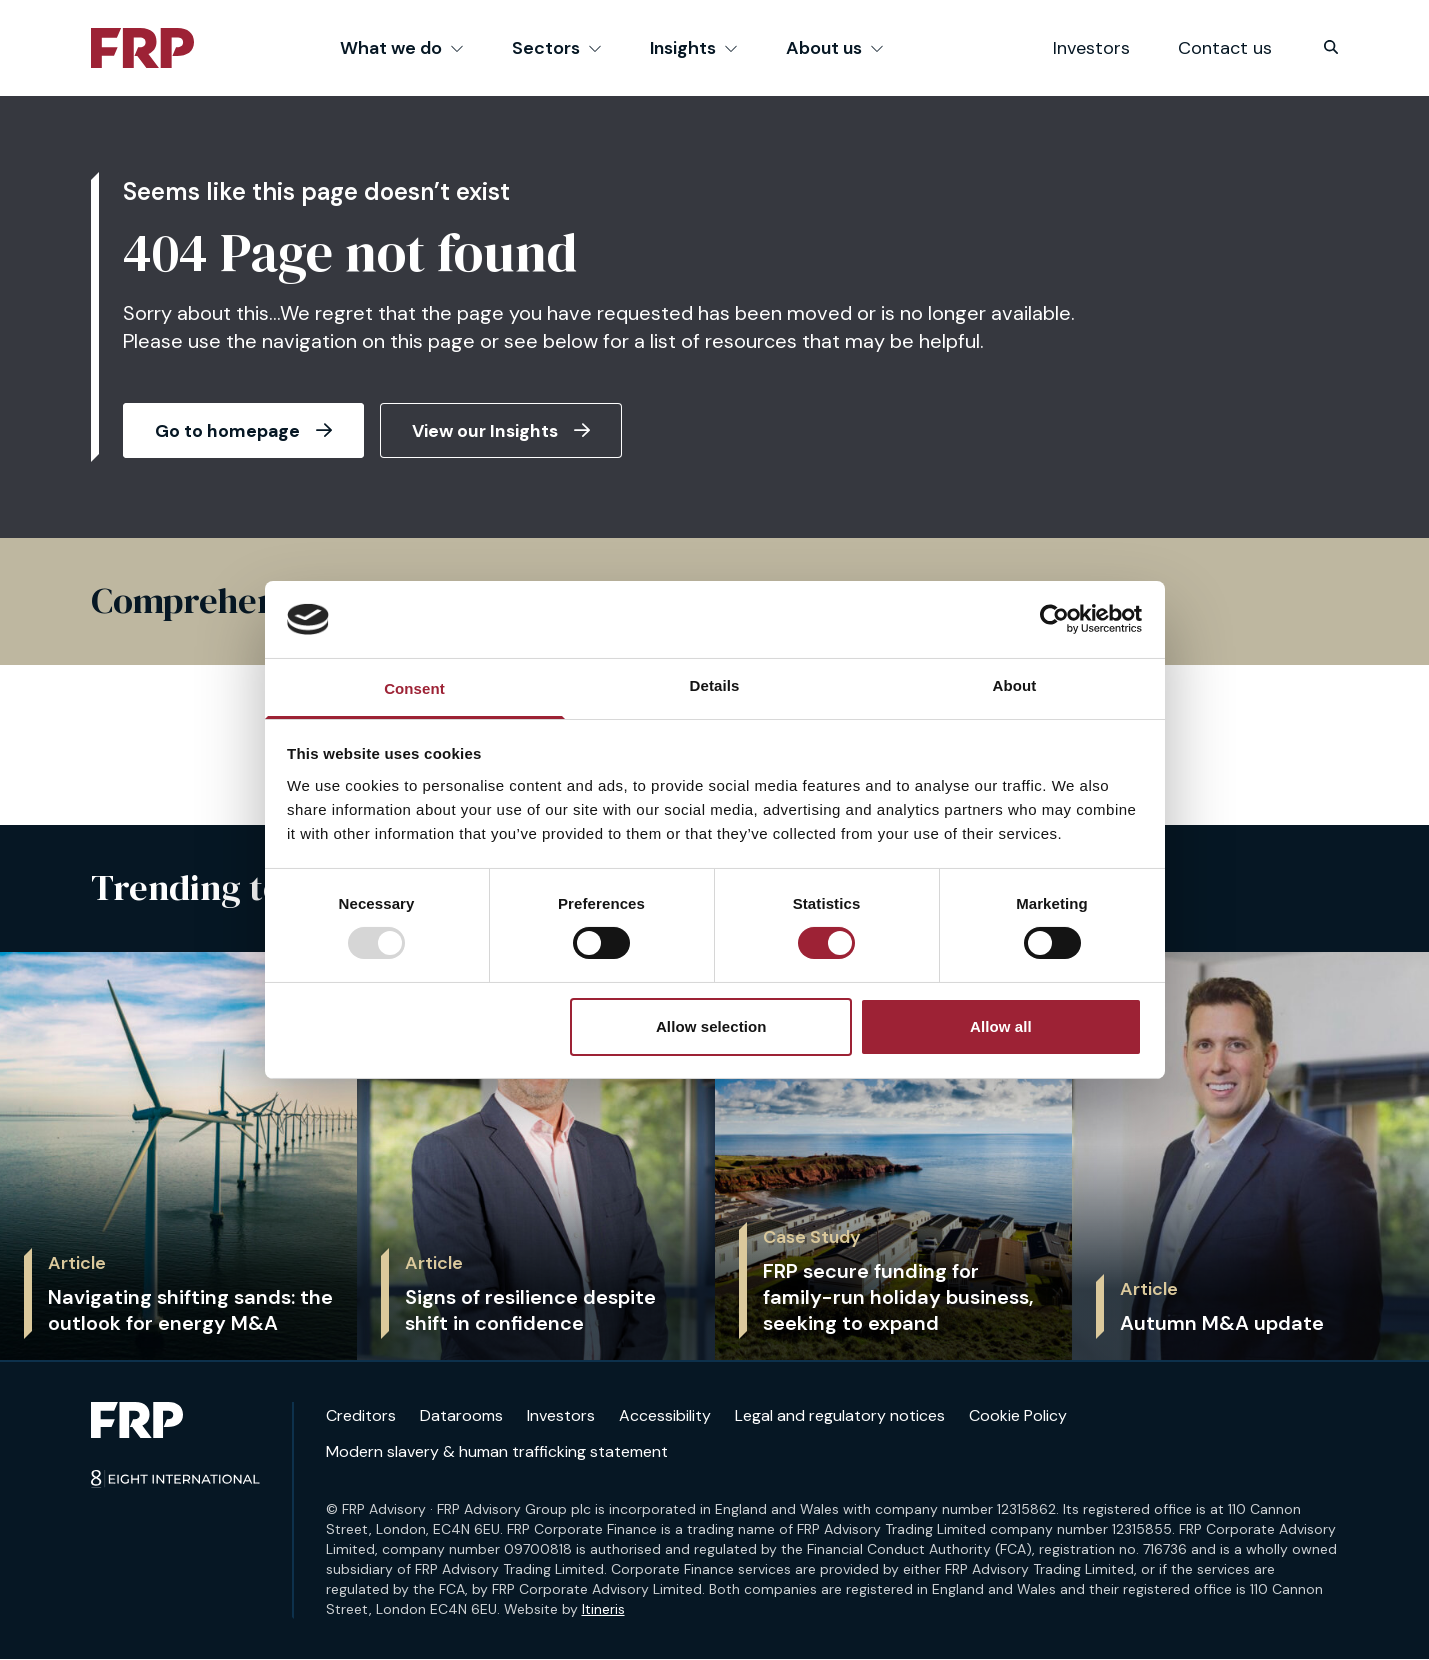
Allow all (1001, 1026)
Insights (694, 48)
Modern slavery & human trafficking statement (497, 1452)
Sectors (557, 48)
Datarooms (461, 1415)
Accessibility (665, 1415)
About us (835, 48)
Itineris (603, 1610)
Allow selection (711, 1026)
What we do (402, 48)
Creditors (361, 1415)
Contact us (1225, 48)
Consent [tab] (414, 688)
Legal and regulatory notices (840, 1415)
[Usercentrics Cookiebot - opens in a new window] (1054, 619)
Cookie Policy (1018, 1415)
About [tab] (1015, 685)
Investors (1091, 48)
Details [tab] (715, 685)
